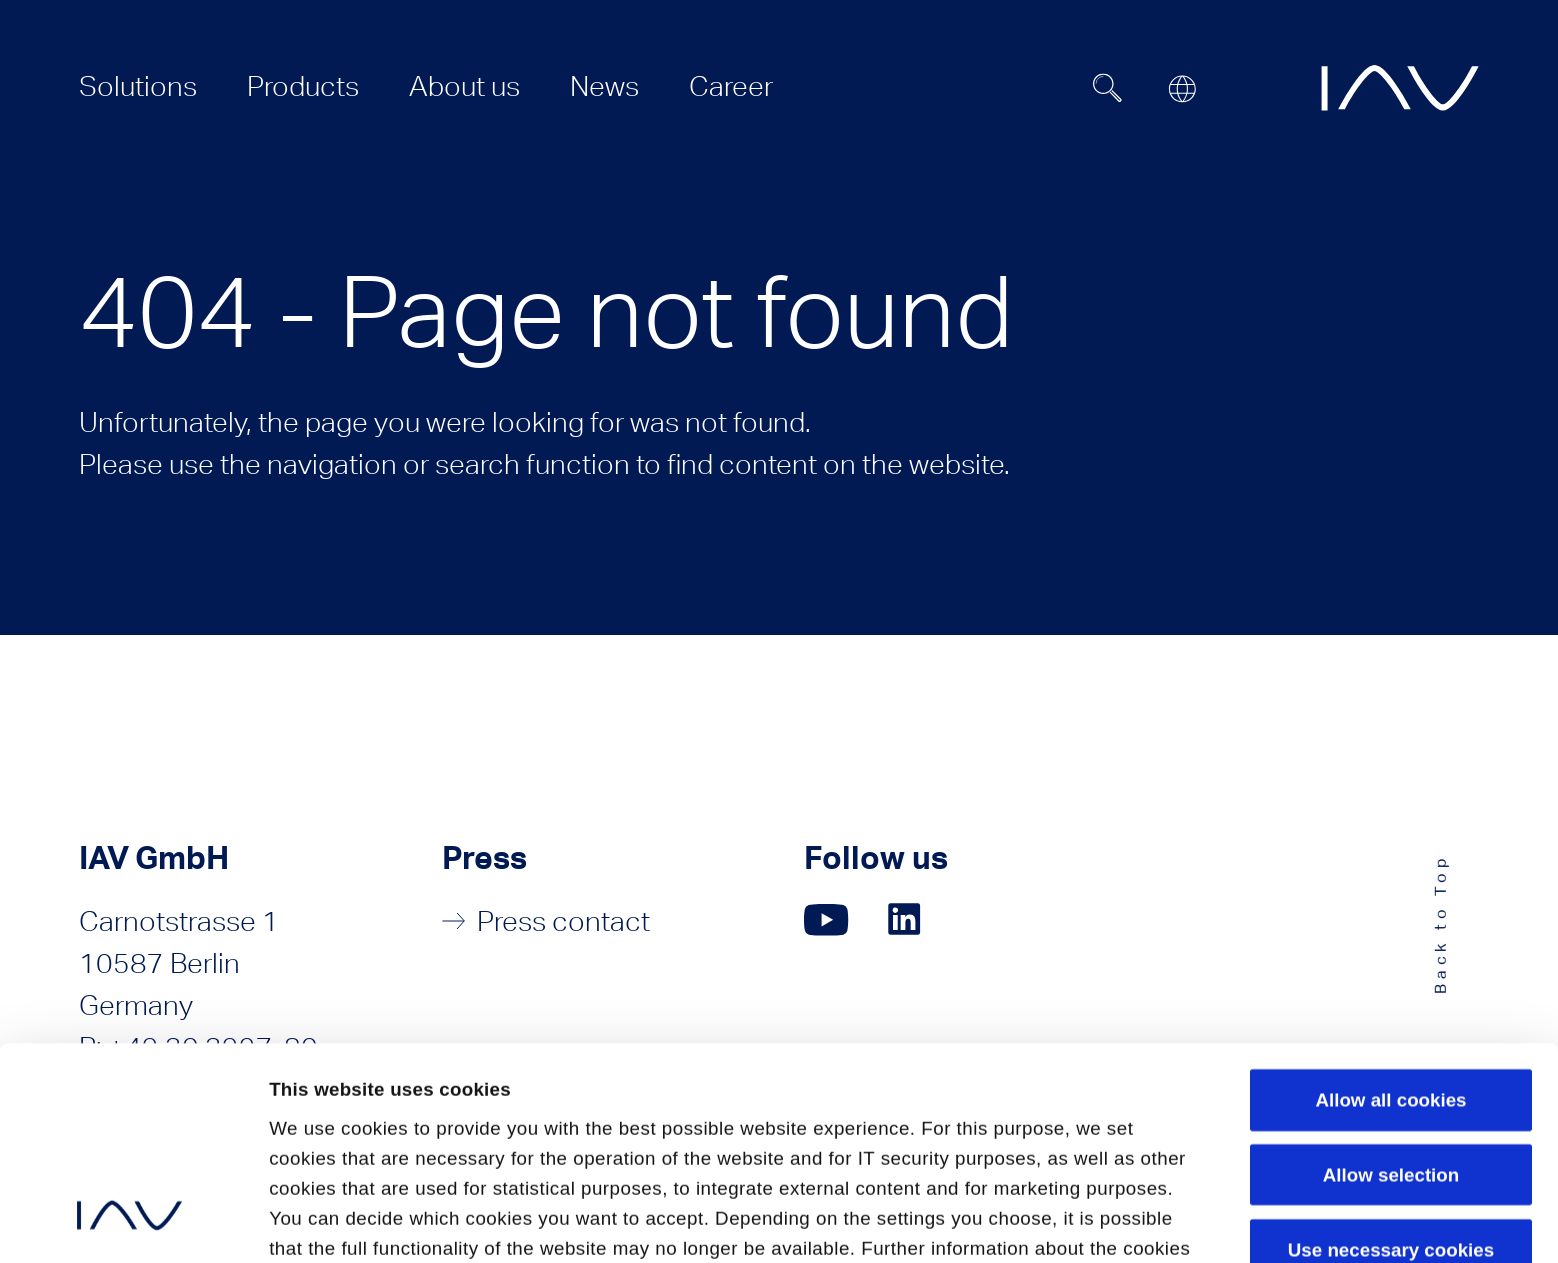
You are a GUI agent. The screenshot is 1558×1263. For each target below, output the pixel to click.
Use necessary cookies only (1391, 1062)
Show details (327, 1219)
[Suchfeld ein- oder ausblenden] (1108, 88)
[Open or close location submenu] (1182, 89)
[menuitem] (138, 86)
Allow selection (1391, 975)
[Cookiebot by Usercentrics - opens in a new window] (129, 1221)
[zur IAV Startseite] (1400, 88)
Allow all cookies (1390, 900)
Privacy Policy (336, 1109)
